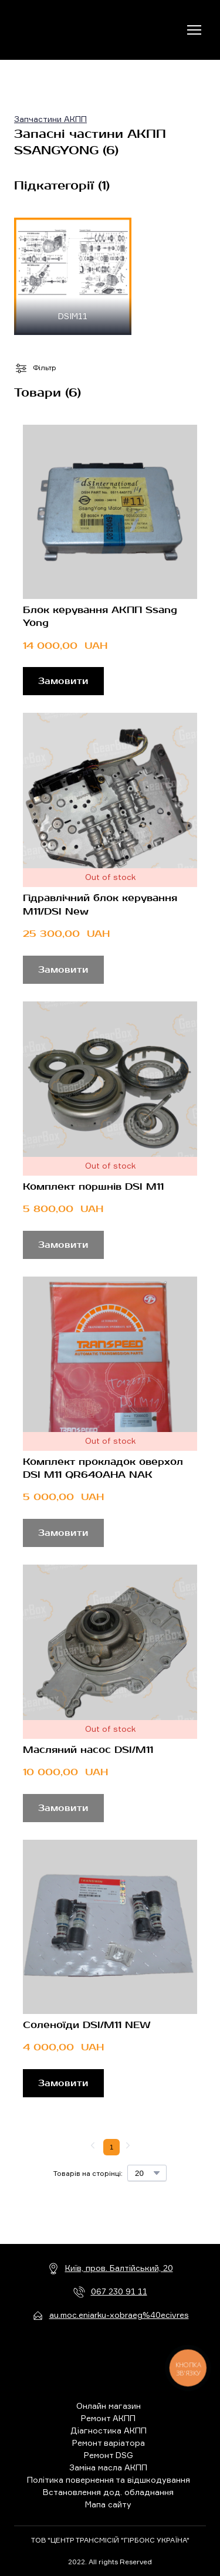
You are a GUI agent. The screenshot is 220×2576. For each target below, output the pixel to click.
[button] (63, 681)
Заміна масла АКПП (108, 2467)
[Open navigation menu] (194, 30)
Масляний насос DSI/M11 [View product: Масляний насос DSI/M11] (88, 1750)
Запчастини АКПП (50, 119)
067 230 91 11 (119, 2291)
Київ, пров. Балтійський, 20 (119, 2268)
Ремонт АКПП (108, 2418)
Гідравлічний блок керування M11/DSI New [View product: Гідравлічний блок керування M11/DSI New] (100, 904)
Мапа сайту (108, 2504)
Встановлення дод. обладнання (108, 2492)
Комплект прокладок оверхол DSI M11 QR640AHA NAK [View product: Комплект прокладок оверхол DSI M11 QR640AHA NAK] (103, 1468)
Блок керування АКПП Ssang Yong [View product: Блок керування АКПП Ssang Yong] (100, 616)
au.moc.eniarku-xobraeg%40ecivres (119, 2315)
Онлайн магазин (108, 2406)
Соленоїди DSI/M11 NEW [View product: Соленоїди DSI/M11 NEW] (87, 2025)
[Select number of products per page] (147, 2173)
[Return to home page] (62, 30)
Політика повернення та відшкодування (108, 2479)
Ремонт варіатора (108, 2443)
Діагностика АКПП (108, 2430)
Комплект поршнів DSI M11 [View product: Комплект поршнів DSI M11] (93, 1187)
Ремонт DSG (108, 2455)
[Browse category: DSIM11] (72, 276)
